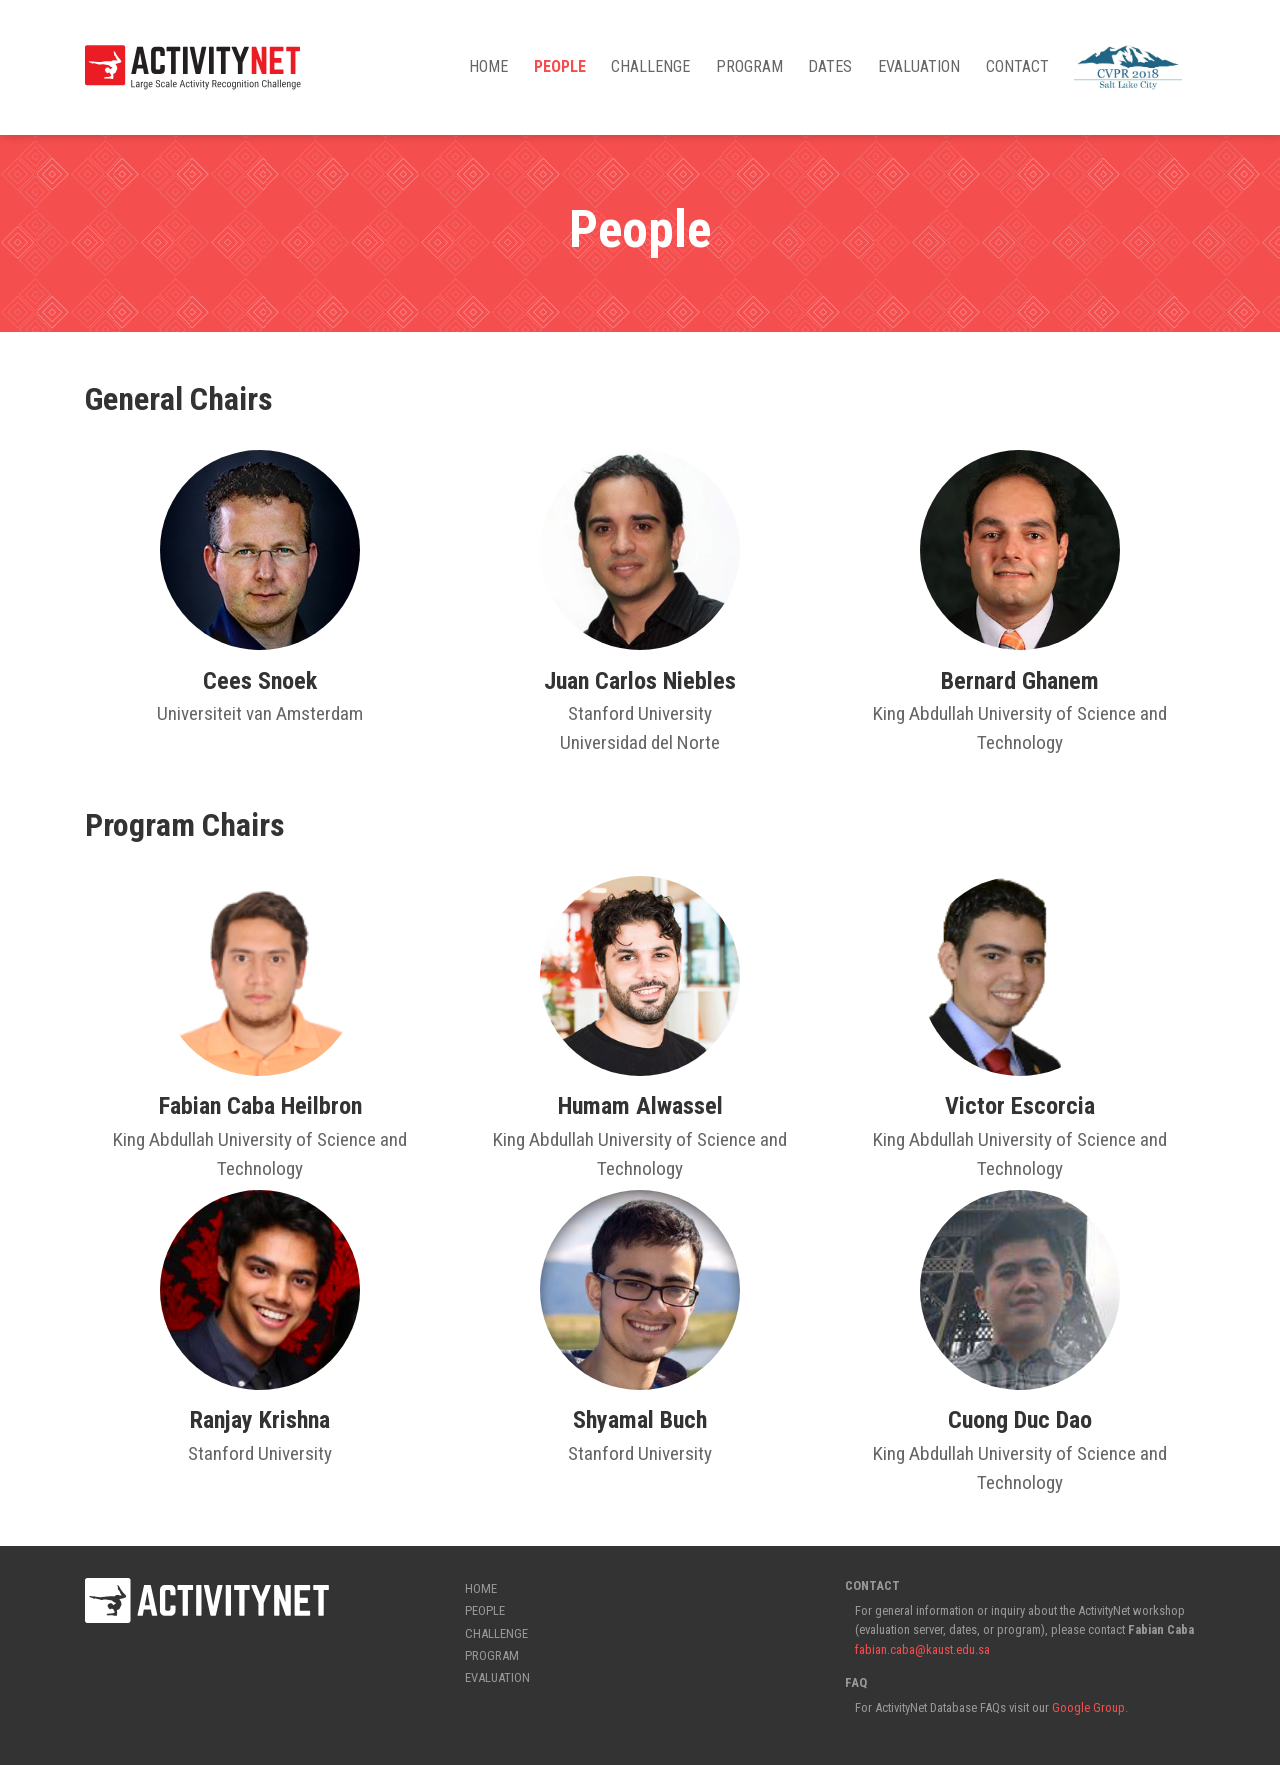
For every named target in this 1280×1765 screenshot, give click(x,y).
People (560, 66)
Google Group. (1088, 1707)
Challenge (650, 66)
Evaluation (919, 66)
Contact (1017, 66)
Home (488, 66)
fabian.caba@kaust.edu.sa (922, 1649)
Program (749, 66)
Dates (830, 66)
